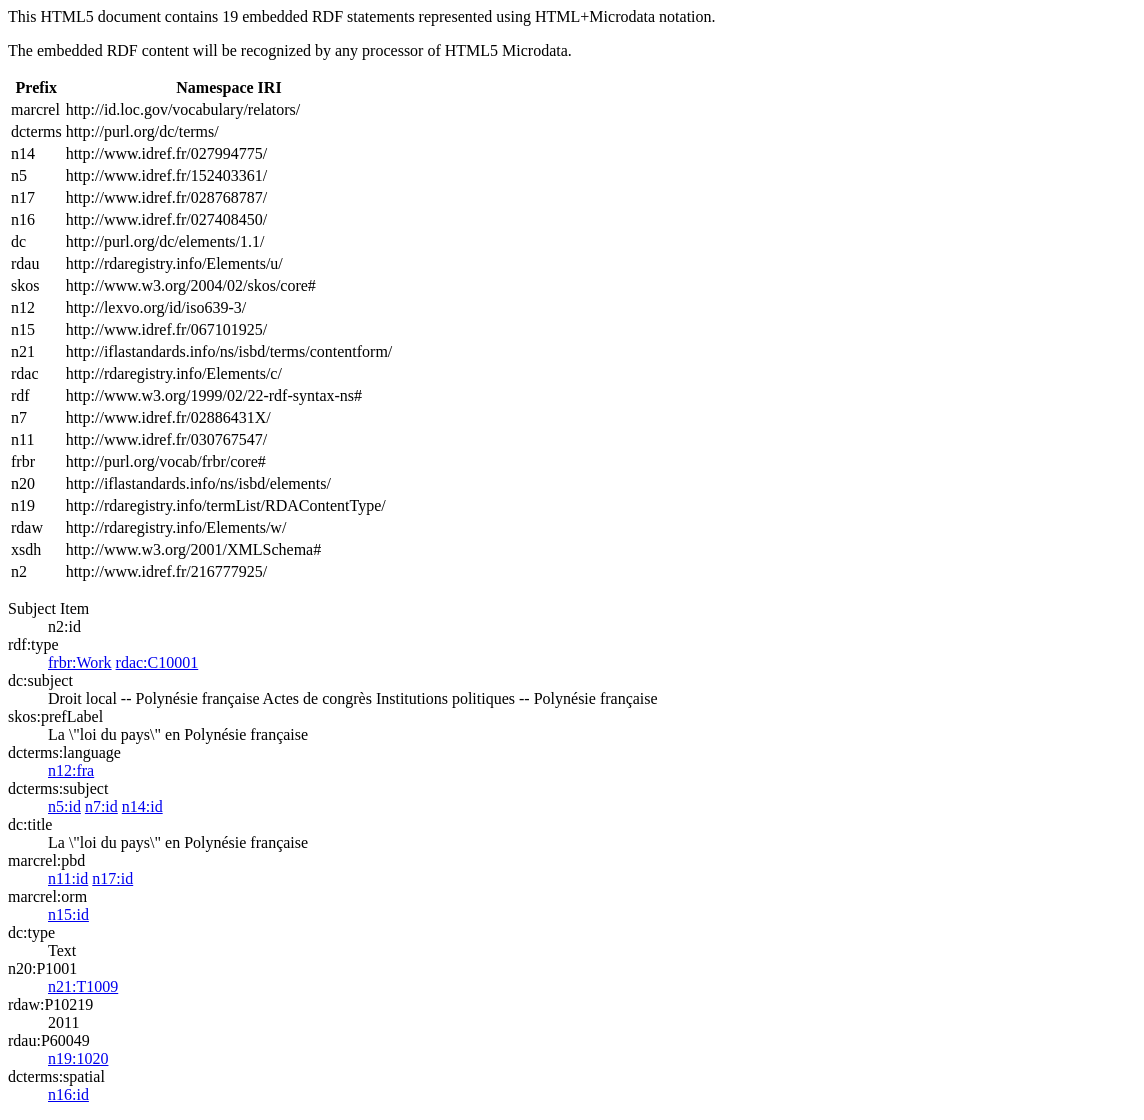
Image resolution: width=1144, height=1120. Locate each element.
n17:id (112, 878)
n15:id (68, 914)
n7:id (101, 806)
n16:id (68, 1094)
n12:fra (71, 770)
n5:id (64, 806)
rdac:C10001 (157, 662)
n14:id (142, 806)
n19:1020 (78, 1058)
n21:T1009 (83, 986)
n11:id (68, 878)
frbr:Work (80, 662)
